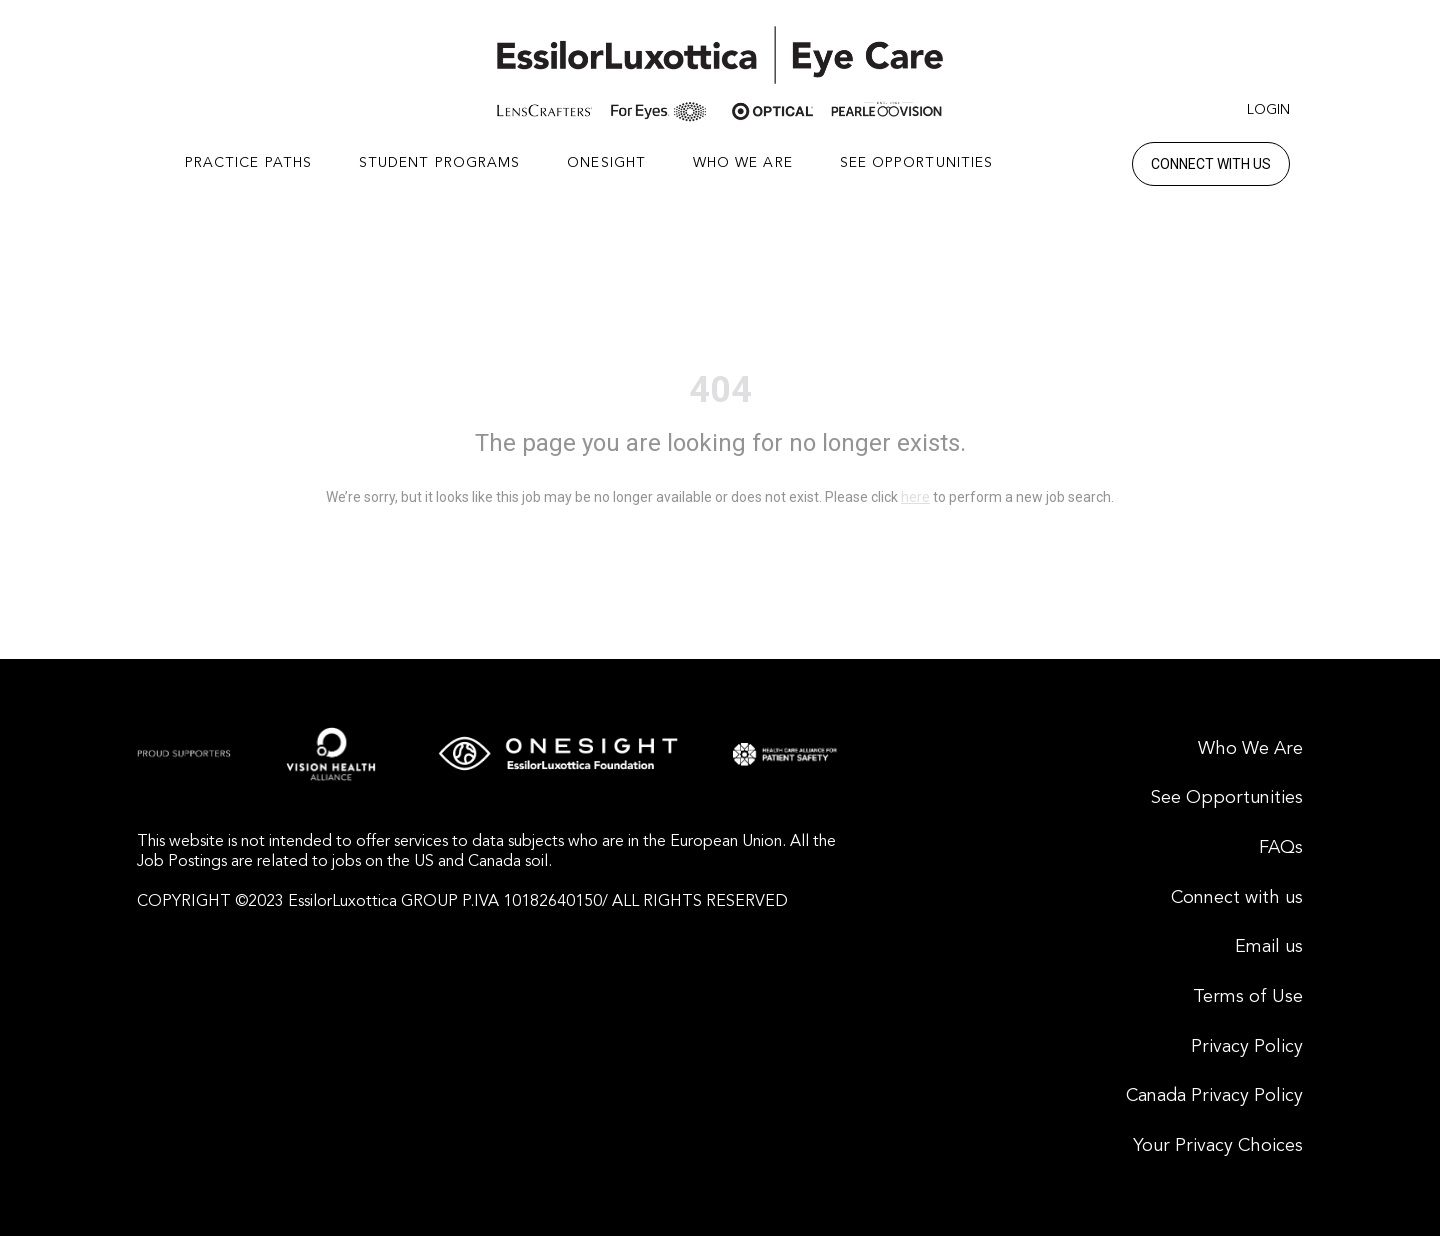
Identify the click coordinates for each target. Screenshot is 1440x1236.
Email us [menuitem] (1269, 947)
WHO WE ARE (743, 163)
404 (720, 390)
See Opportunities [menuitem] (1227, 798)
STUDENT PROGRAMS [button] (440, 163)
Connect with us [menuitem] (1237, 898)
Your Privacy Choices (1218, 1146)
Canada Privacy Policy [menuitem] (1214, 1096)
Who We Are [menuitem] (1250, 749)
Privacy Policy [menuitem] (1247, 1047)
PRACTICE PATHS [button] (248, 163)
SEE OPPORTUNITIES (917, 163)
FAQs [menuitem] (1281, 848)
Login (1268, 110)
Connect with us (1211, 164)
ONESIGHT (606, 163)
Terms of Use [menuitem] (1248, 997)
